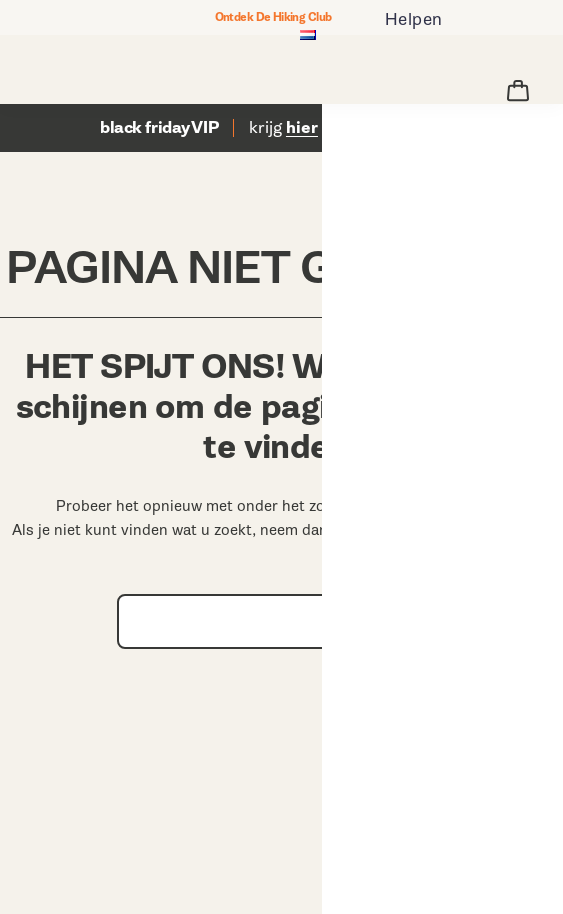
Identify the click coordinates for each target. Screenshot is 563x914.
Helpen (414, 19)
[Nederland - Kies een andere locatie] (308, 37)
